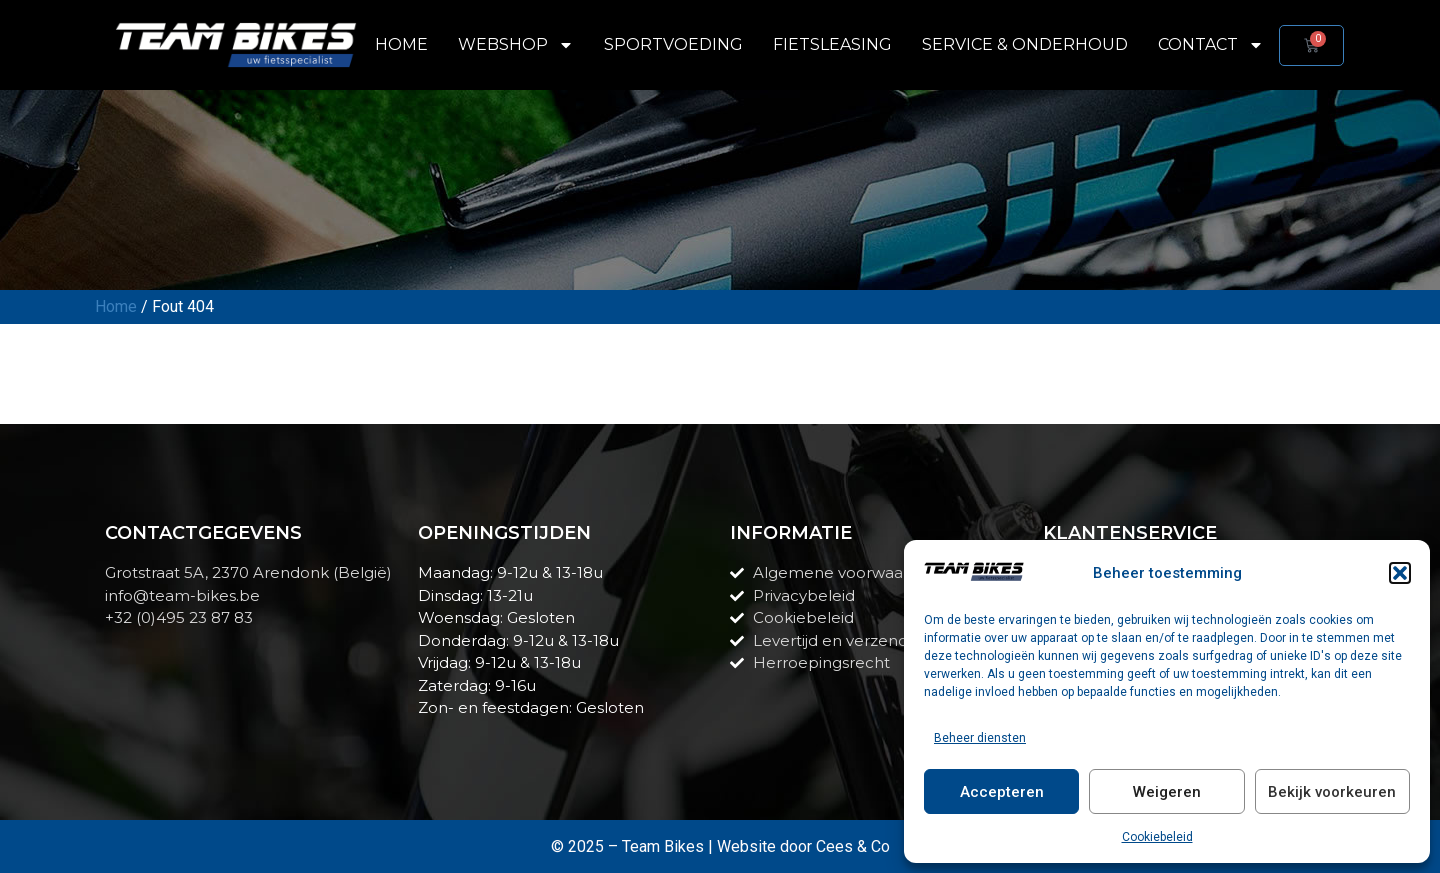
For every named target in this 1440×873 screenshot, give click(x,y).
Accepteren (1002, 792)
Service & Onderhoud (1025, 44)
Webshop (516, 45)
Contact (1211, 45)
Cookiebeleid (1157, 837)
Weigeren (1167, 792)
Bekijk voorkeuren (1332, 792)
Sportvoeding (673, 44)
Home (401, 44)
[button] (1400, 573)
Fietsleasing (832, 44)
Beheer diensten (980, 738)
